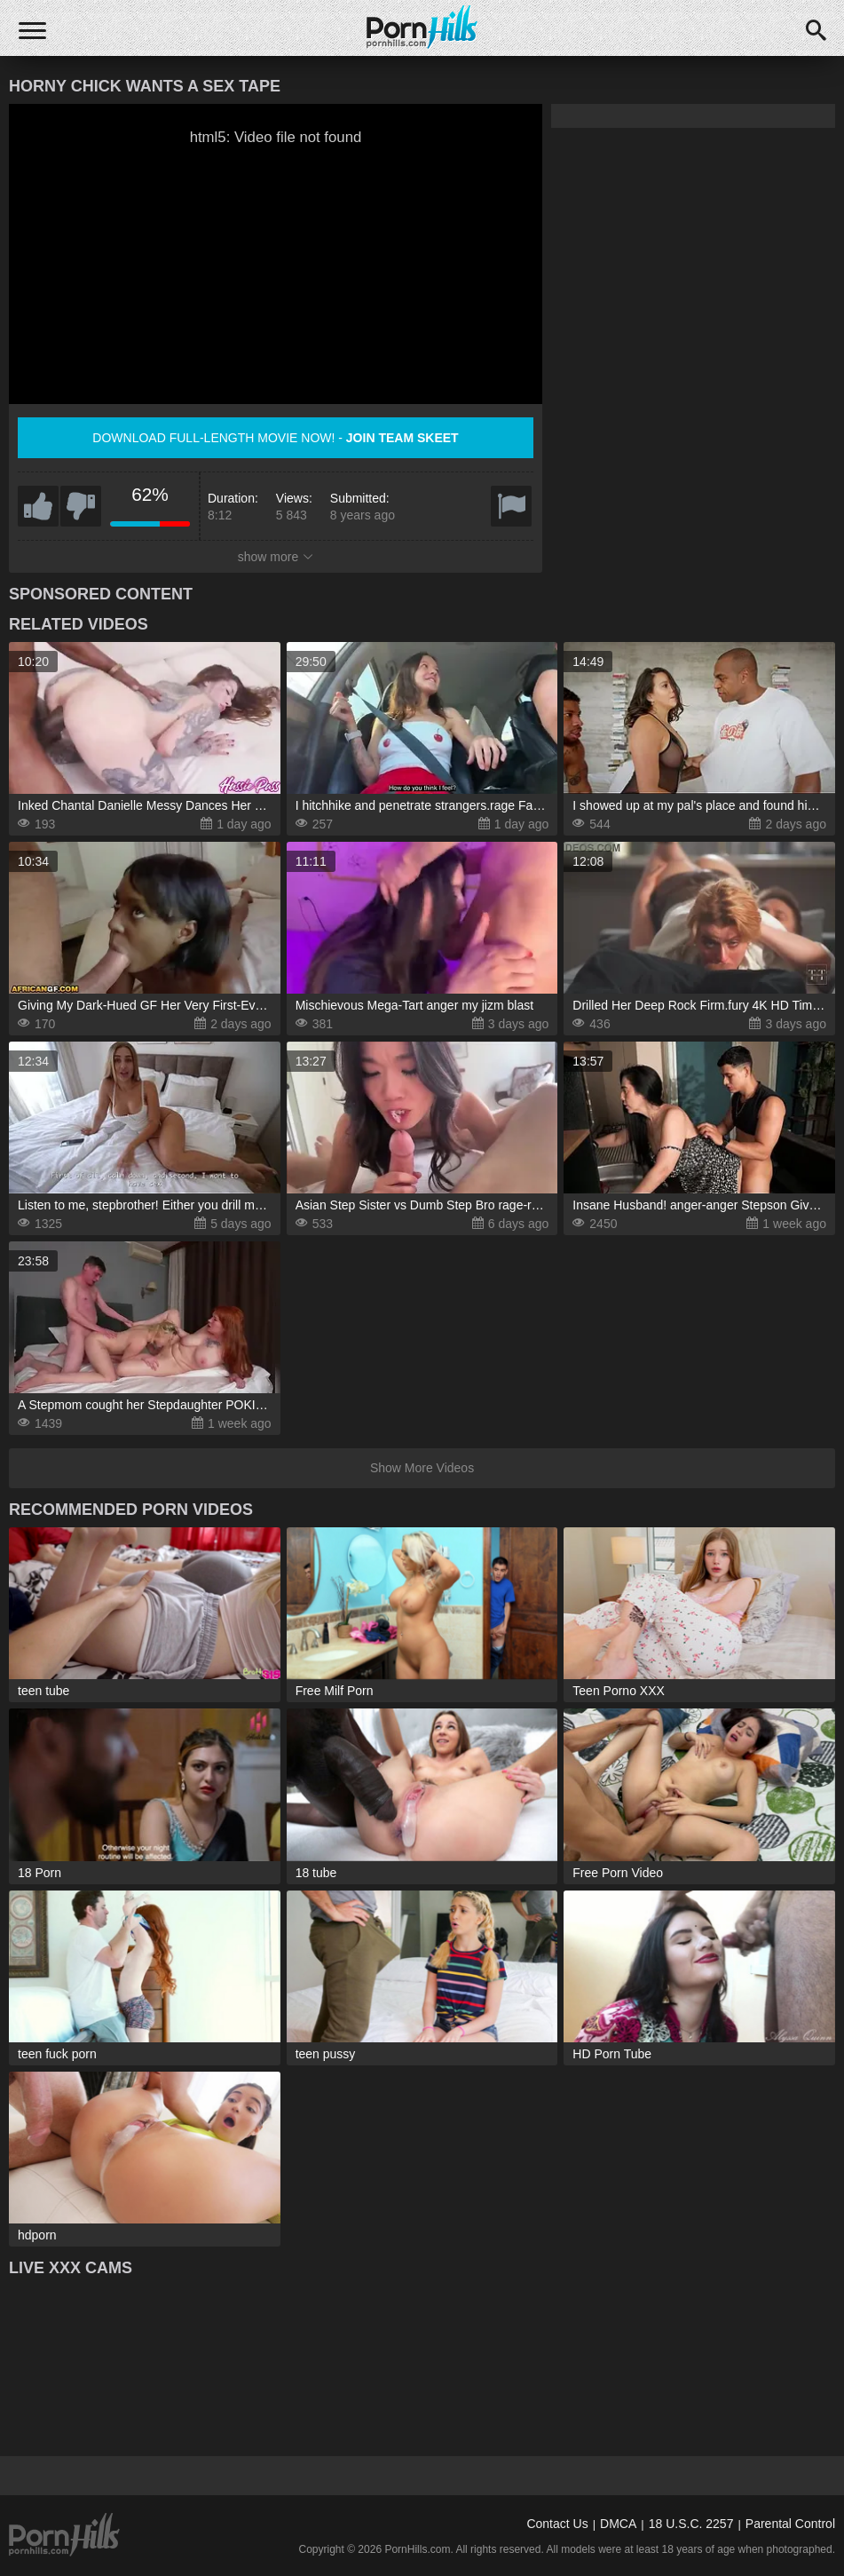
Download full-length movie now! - (275, 438)
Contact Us (557, 2524)
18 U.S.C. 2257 (691, 2524)
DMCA (618, 2524)
